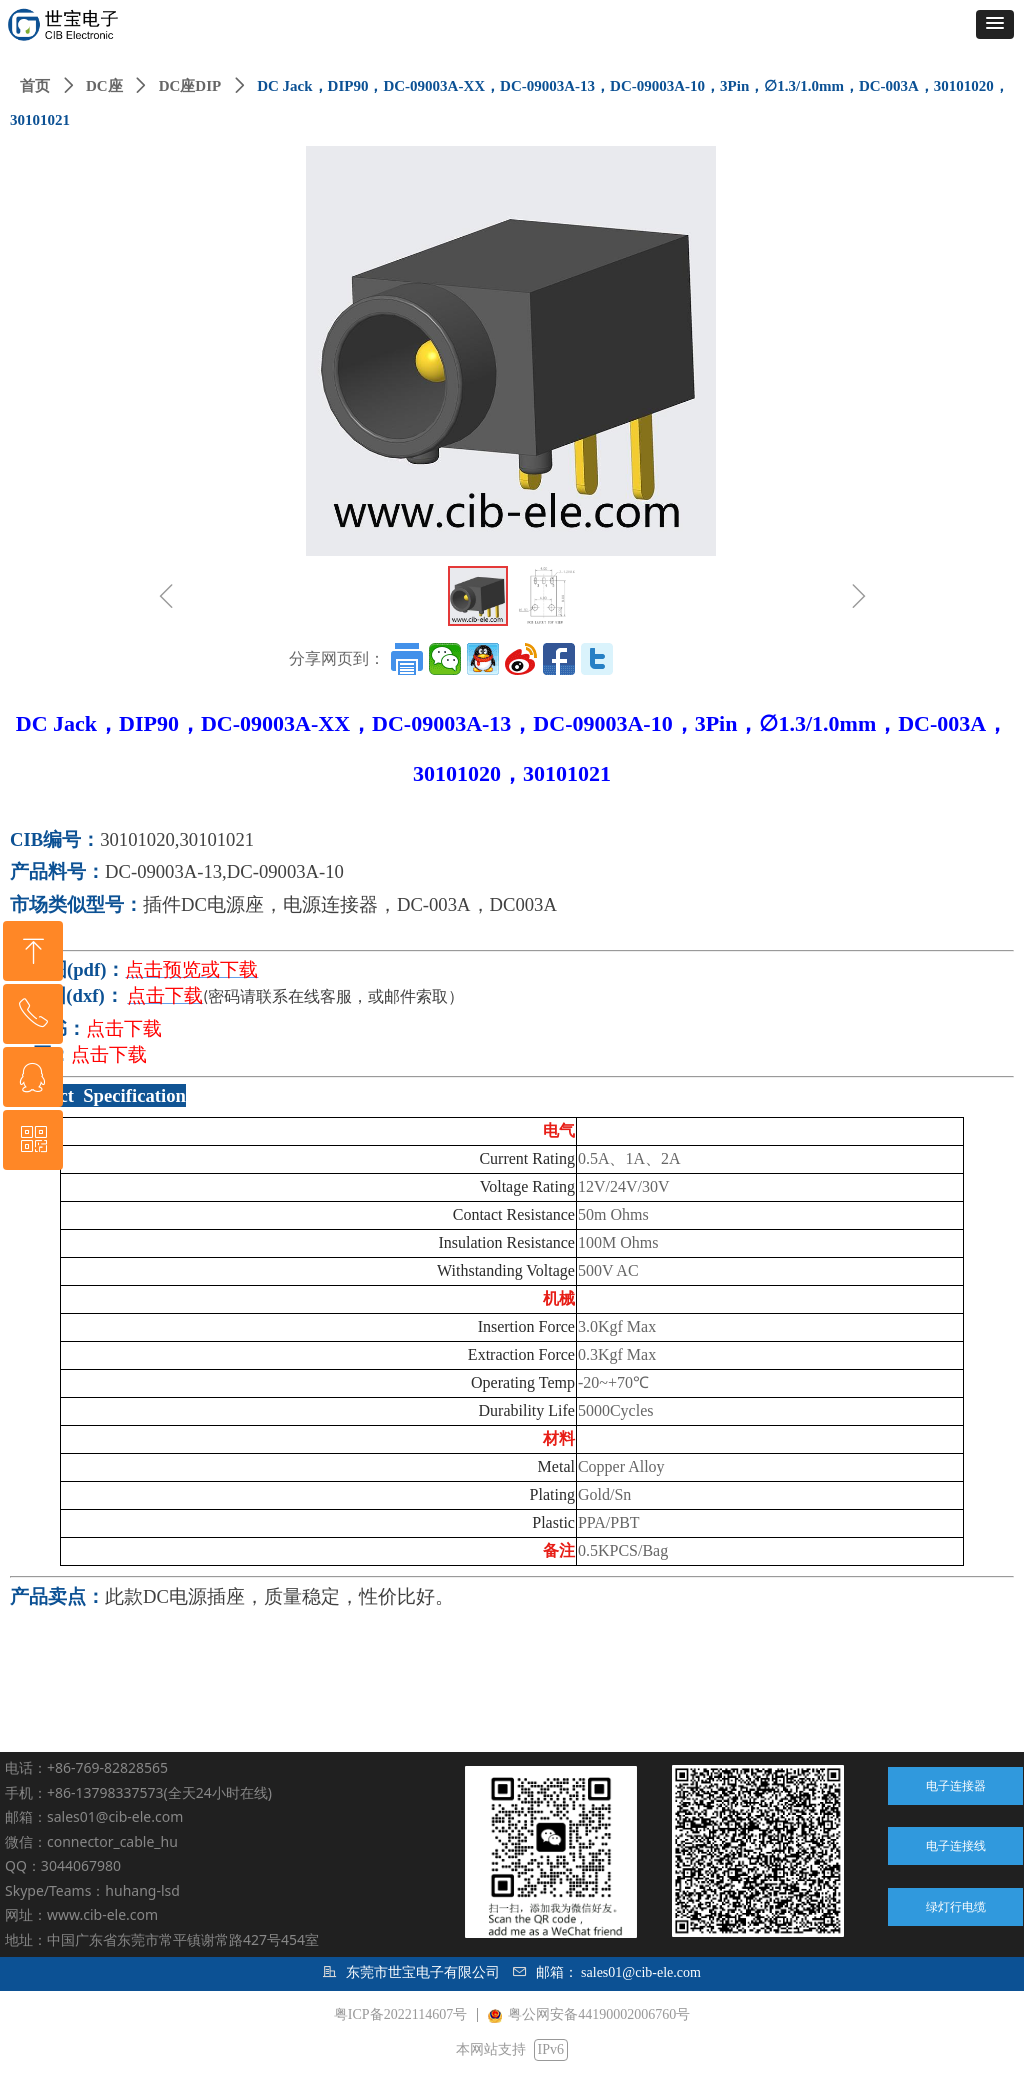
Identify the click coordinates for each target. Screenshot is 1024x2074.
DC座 (104, 86)
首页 (35, 86)
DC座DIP (190, 86)
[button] (995, 24)
